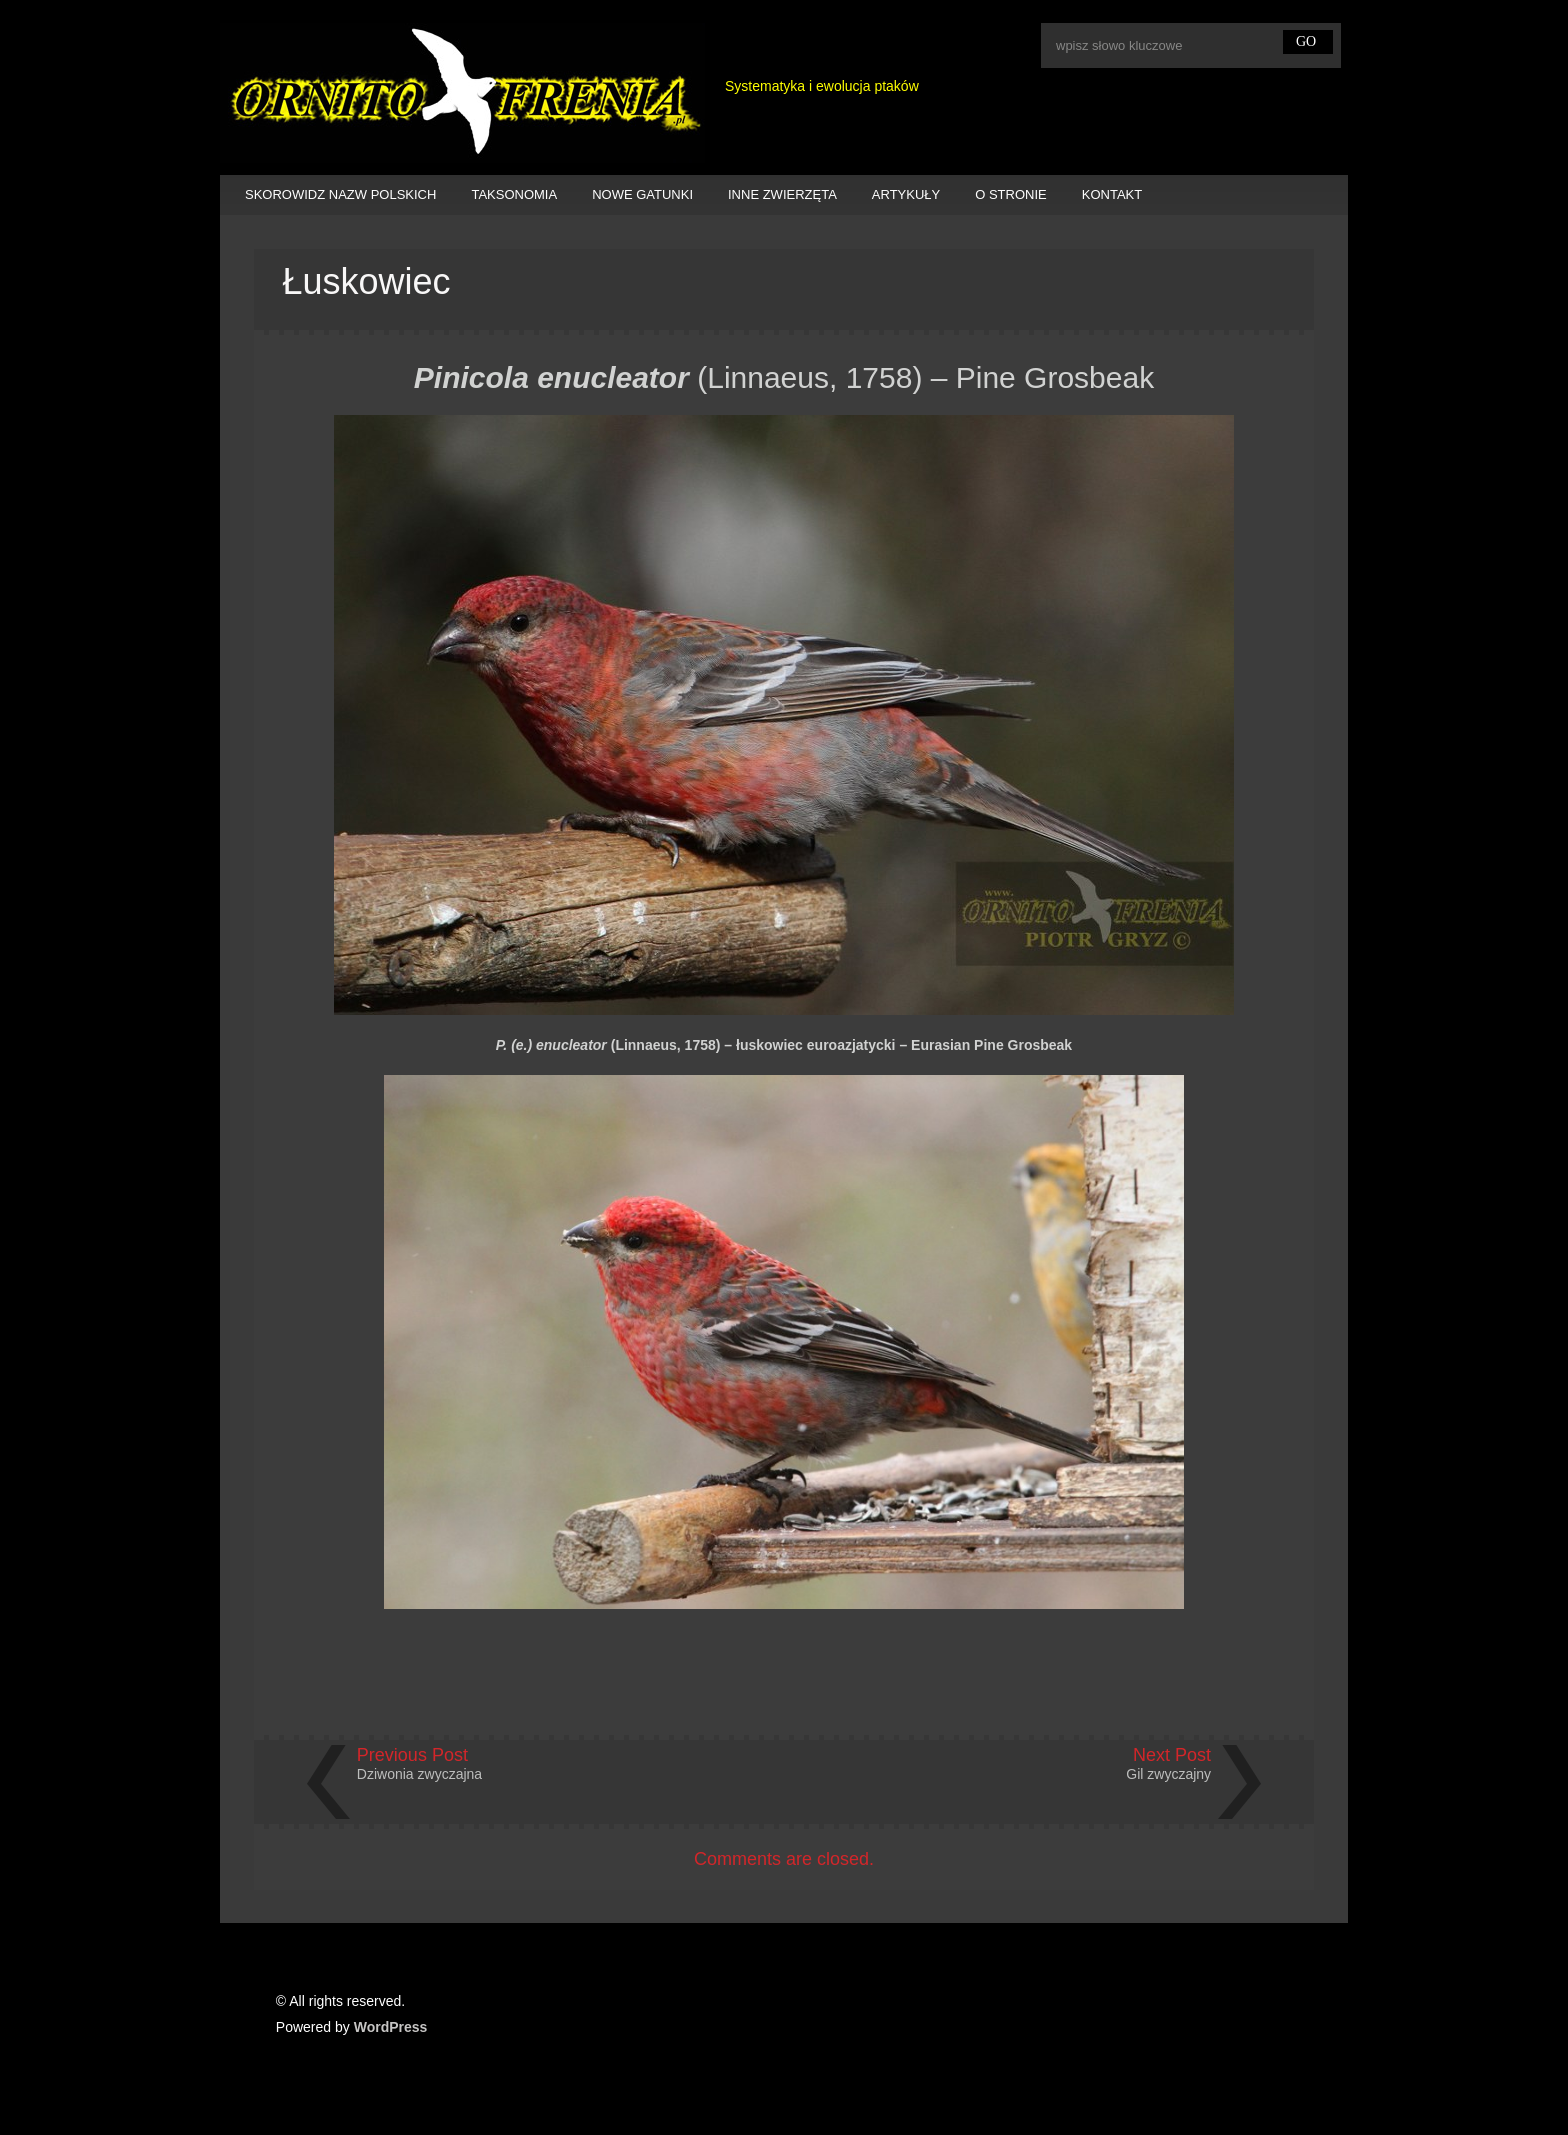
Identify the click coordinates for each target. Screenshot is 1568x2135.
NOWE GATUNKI (642, 194)
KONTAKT (1112, 194)
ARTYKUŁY (906, 194)
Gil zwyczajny (1168, 1774)
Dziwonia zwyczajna (419, 1774)
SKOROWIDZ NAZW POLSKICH (340, 194)
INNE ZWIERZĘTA (782, 194)
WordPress (391, 2027)
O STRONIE (1011, 194)
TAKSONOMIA (514, 194)
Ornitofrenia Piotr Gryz (462, 93)
